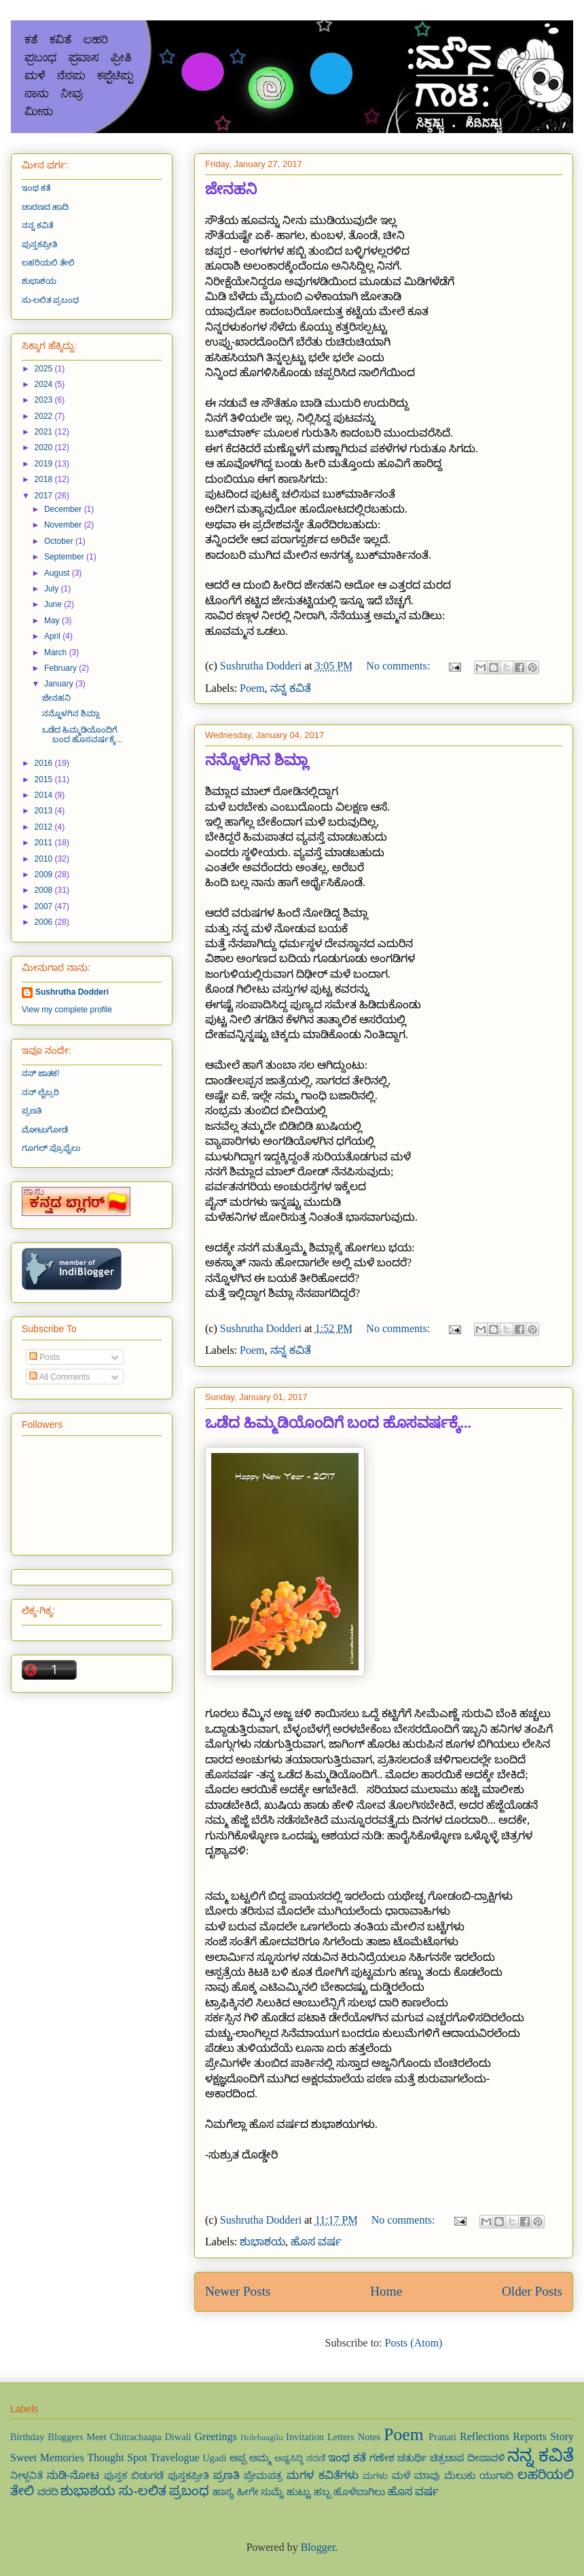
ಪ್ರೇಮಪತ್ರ (263, 2475)
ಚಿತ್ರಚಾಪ (447, 2457)
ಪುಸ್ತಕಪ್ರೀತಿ (39, 244)
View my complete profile (67, 1009)
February (61, 668)
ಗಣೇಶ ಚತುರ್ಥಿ (398, 2457)
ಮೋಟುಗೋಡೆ (45, 1130)
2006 (45, 922)
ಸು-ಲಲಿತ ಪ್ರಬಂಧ (50, 300)
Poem (252, 688)
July (52, 588)
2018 (45, 479)
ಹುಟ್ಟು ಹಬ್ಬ (309, 2491)
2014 (45, 795)
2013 (45, 810)
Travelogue (174, 2457)
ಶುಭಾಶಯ (262, 2241)
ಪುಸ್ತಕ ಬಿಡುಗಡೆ (134, 2475)
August (58, 573)
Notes (369, 2436)
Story (562, 2436)
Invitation (305, 2436)
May (53, 620)
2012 (45, 827)
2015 (45, 779)
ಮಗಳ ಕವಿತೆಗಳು (322, 2475)
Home (386, 2291)
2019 (45, 463)
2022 (45, 416)
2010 (45, 859)
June (54, 604)
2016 (45, 763)
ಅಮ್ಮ (260, 2457)
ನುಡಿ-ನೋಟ (73, 2475)
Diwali (177, 2436)
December (64, 509)
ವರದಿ (47, 2491)
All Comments (59, 1377)
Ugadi (214, 2457)
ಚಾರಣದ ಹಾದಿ (45, 207)
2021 (45, 432)
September (65, 557)
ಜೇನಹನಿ (231, 189)
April (53, 636)
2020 (45, 447)
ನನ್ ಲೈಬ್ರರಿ (40, 1092)
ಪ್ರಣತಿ (31, 1111)
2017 (45, 495)
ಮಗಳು (375, 2476)
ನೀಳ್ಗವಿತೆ (26, 2475)
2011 (45, 842)
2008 (45, 890)
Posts (44, 1357)
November (64, 525)
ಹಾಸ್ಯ (223, 2491)
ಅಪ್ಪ (238, 2457)
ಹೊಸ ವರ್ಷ (316, 2241)
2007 (45, 906)
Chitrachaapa (136, 2436)
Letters (340, 2436)
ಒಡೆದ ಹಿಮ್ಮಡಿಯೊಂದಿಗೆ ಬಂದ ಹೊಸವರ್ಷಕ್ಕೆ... (338, 1422)
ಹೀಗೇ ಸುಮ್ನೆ (261, 2491)
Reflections (484, 2436)
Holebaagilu (261, 2437)
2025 (45, 368)
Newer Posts (237, 2291)
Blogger (318, 2547)
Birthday (27, 2436)
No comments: (399, 665)
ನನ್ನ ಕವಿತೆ (290, 688)
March (56, 652)
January (59, 683)
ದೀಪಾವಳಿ (486, 2457)
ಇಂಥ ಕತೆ (36, 188)
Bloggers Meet (77, 2436)
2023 (45, 400)
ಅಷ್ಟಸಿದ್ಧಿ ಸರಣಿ (299, 2458)
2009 (45, 874)
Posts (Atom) (414, 2343)
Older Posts (532, 2291)
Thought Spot (117, 2457)
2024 (45, 384)
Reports (530, 2436)
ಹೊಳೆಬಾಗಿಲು (359, 2491)
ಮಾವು (427, 2475)
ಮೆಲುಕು (459, 2475)
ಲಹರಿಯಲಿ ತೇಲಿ (48, 263)
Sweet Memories (47, 2457)
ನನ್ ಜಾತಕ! (41, 1073)
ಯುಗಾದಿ (496, 2475)
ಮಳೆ (401, 2475)
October (59, 541)
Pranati (442, 2436)
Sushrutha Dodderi (72, 992)
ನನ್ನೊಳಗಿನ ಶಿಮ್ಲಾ (256, 760)
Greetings (216, 2436)
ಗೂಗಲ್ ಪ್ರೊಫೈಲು (51, 1148)
